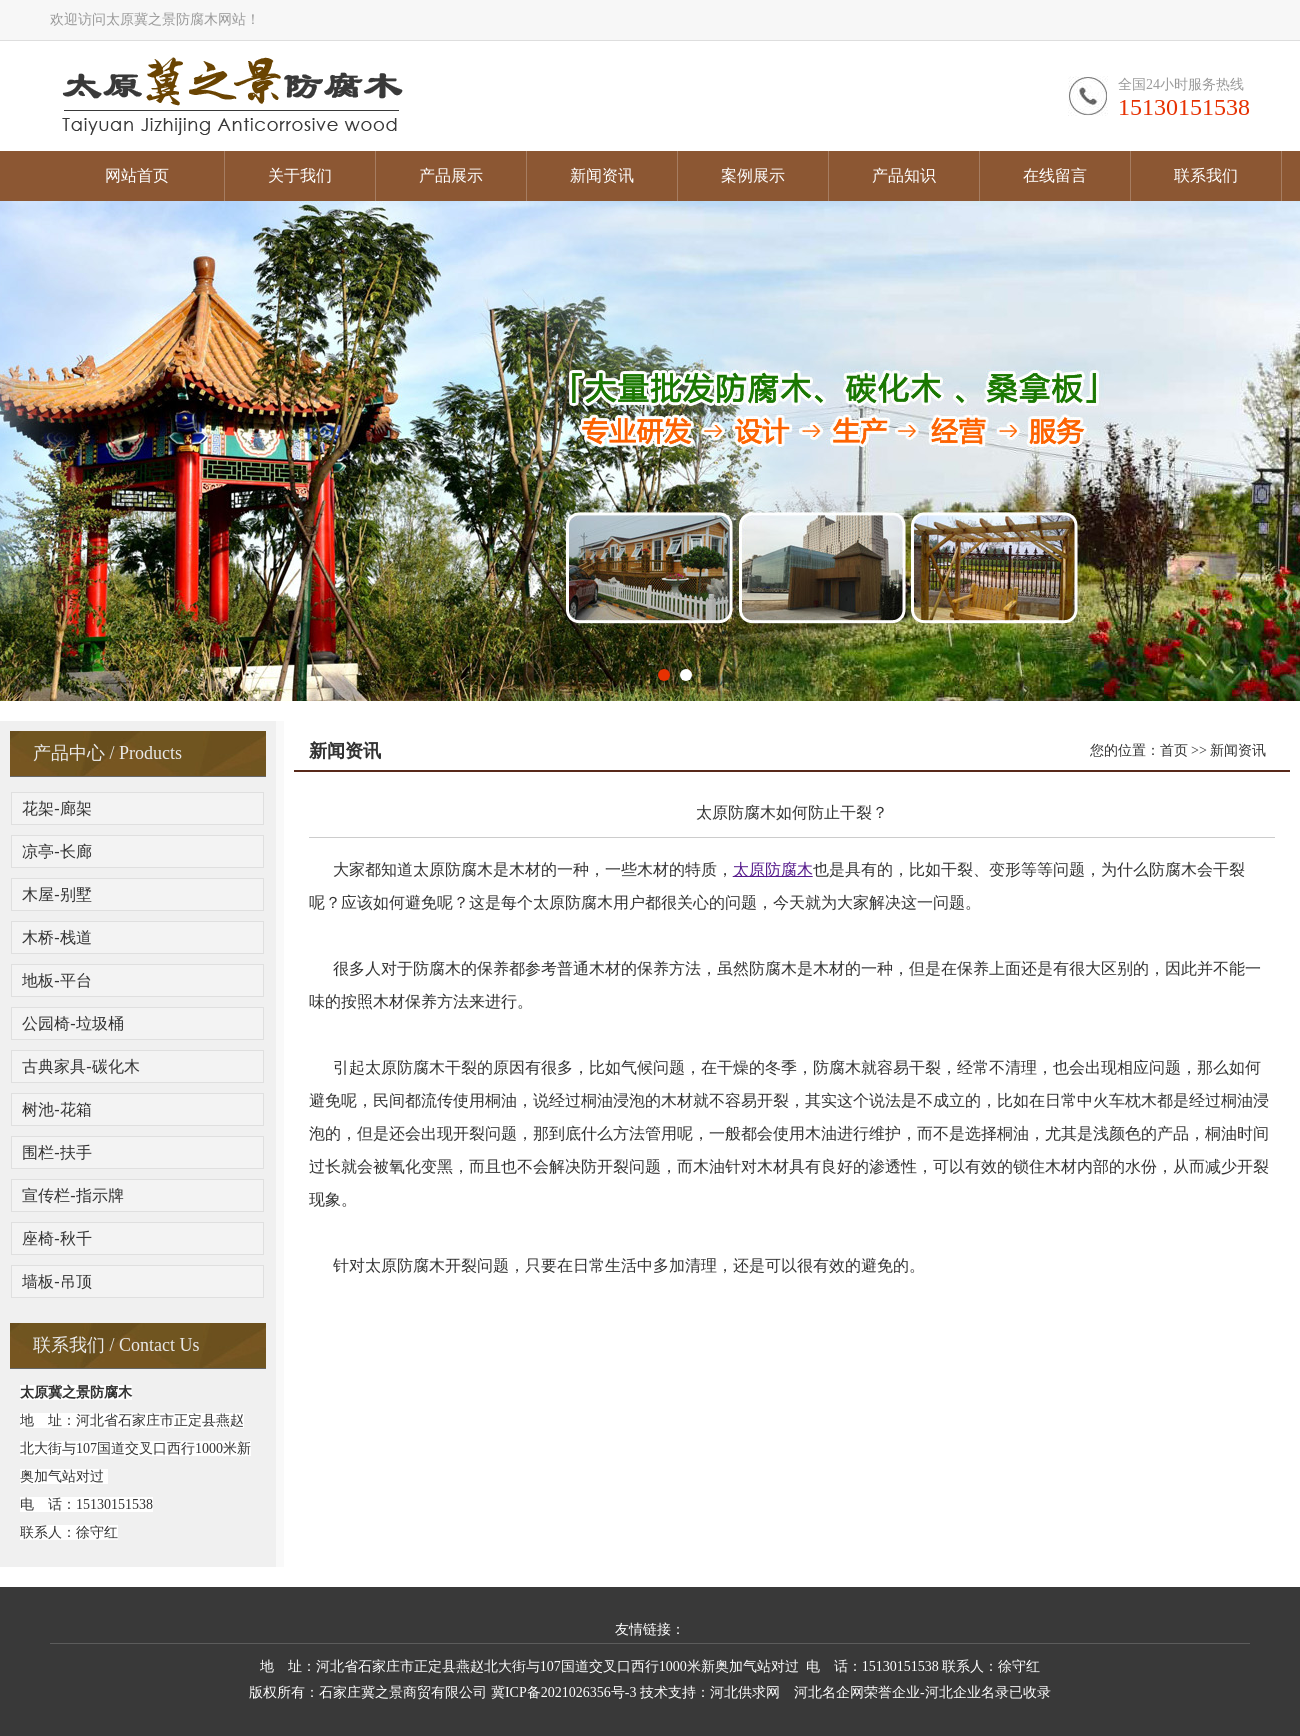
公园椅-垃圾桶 (72, 1023)
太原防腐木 (773, 869)
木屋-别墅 (56, 894)
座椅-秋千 (56, 1238)
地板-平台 (56, 980)
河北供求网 (745, 1692)
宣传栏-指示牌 (72, 1195)
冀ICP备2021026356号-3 (563, 1692)
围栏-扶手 (56, 1152)
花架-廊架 (56, 808)
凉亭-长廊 (56, 851)
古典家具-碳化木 (80, 1066)
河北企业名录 (967, 1692)
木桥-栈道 (56, 937)
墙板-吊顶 (56, 1281)
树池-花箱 (56, 1109)
